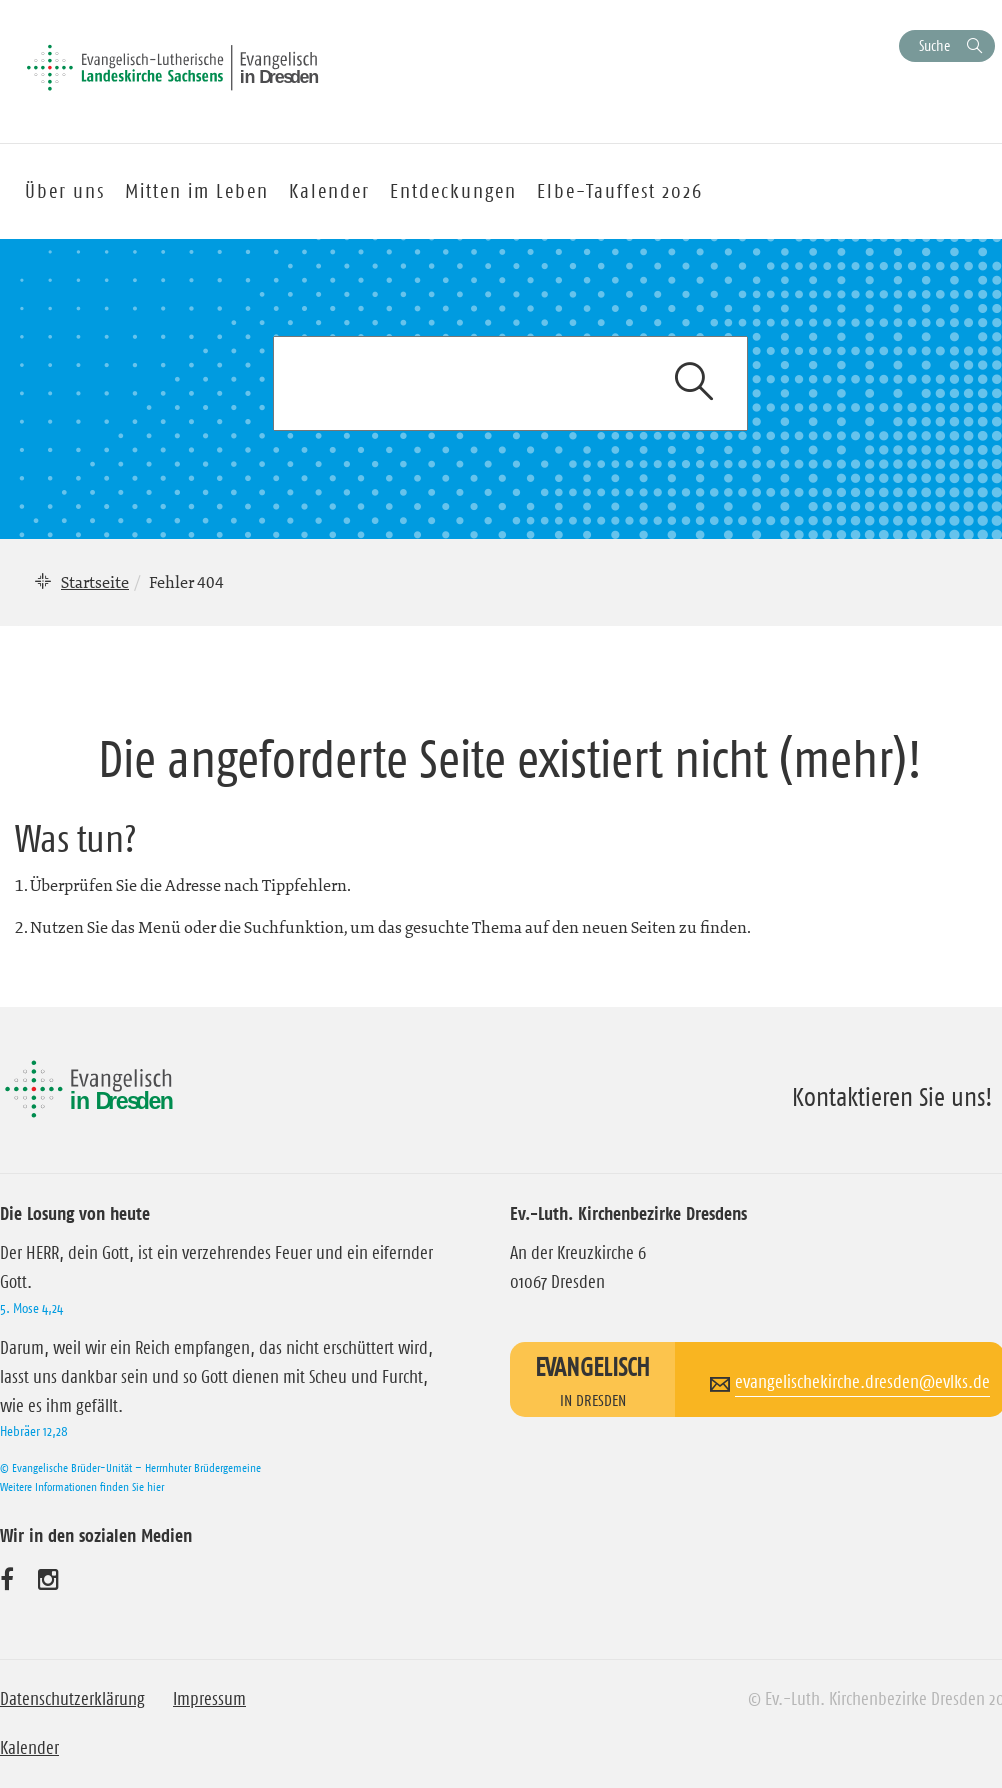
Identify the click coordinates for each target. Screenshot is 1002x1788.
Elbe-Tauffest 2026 (620, 191)
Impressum (209, 1699)
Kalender (29, 1748)
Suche (934, 45)
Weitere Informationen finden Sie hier (82, 1486)
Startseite (95, 582)
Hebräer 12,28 (34, 1431)
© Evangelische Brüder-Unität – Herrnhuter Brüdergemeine (130, 1467)
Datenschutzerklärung (72, 1699)
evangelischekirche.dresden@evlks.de (862, 1382)
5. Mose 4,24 (31, 1308)
